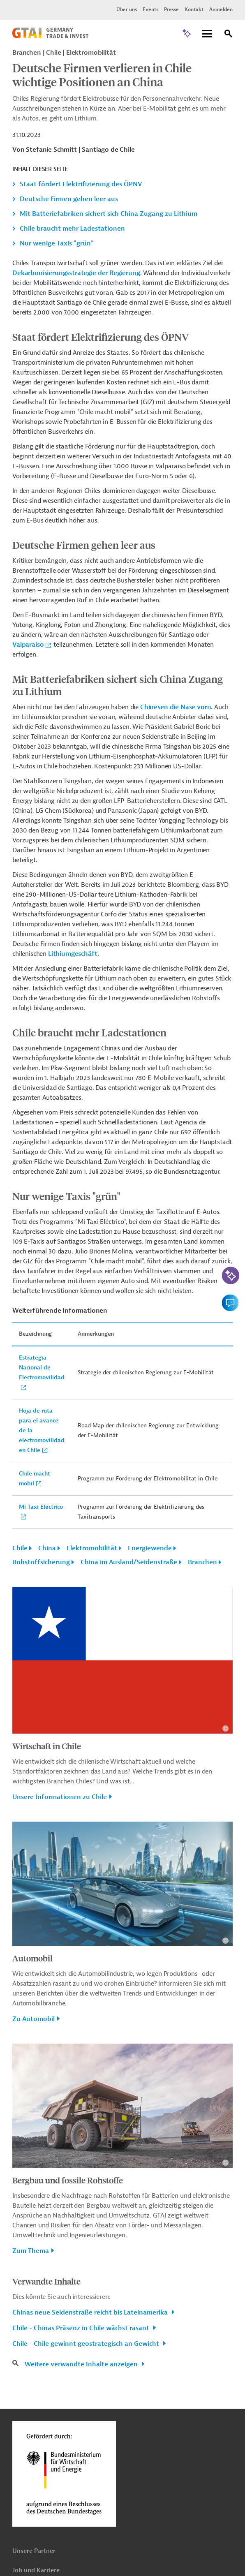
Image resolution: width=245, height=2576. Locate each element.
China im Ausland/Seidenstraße (129, 1562)
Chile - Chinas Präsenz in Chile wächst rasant (81, 2328)
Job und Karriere (36, 2570)
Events (150, 9)
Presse (171, 9)
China (47, 1548)
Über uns (126, 9)
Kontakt (194, 9)
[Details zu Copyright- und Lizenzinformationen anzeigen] (225, 1728)
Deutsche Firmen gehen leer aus (69, 199)
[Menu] (207, 34)
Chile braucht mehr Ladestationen (72, 228)
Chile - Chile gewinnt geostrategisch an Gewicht (86, 2344)
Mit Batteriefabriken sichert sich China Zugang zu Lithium (108, 214)
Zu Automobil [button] (33, 2019)
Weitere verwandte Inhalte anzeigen (82, 2364)
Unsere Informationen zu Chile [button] (59, 1797)
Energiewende (150, 1548)
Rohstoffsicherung (41, 1562)
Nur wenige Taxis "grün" (57, 243)
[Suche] (228, 35)
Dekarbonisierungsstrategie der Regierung (76, 273)
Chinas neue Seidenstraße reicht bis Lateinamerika (90, 2312)
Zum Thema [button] (30, 2251)
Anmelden (221, 9)
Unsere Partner (33, 2551)
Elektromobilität (92, 1548)
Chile (20, 1548)
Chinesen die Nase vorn (175, 707)
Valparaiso (28, 645)
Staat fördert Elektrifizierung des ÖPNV (81, 184)
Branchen (202, 1562)
